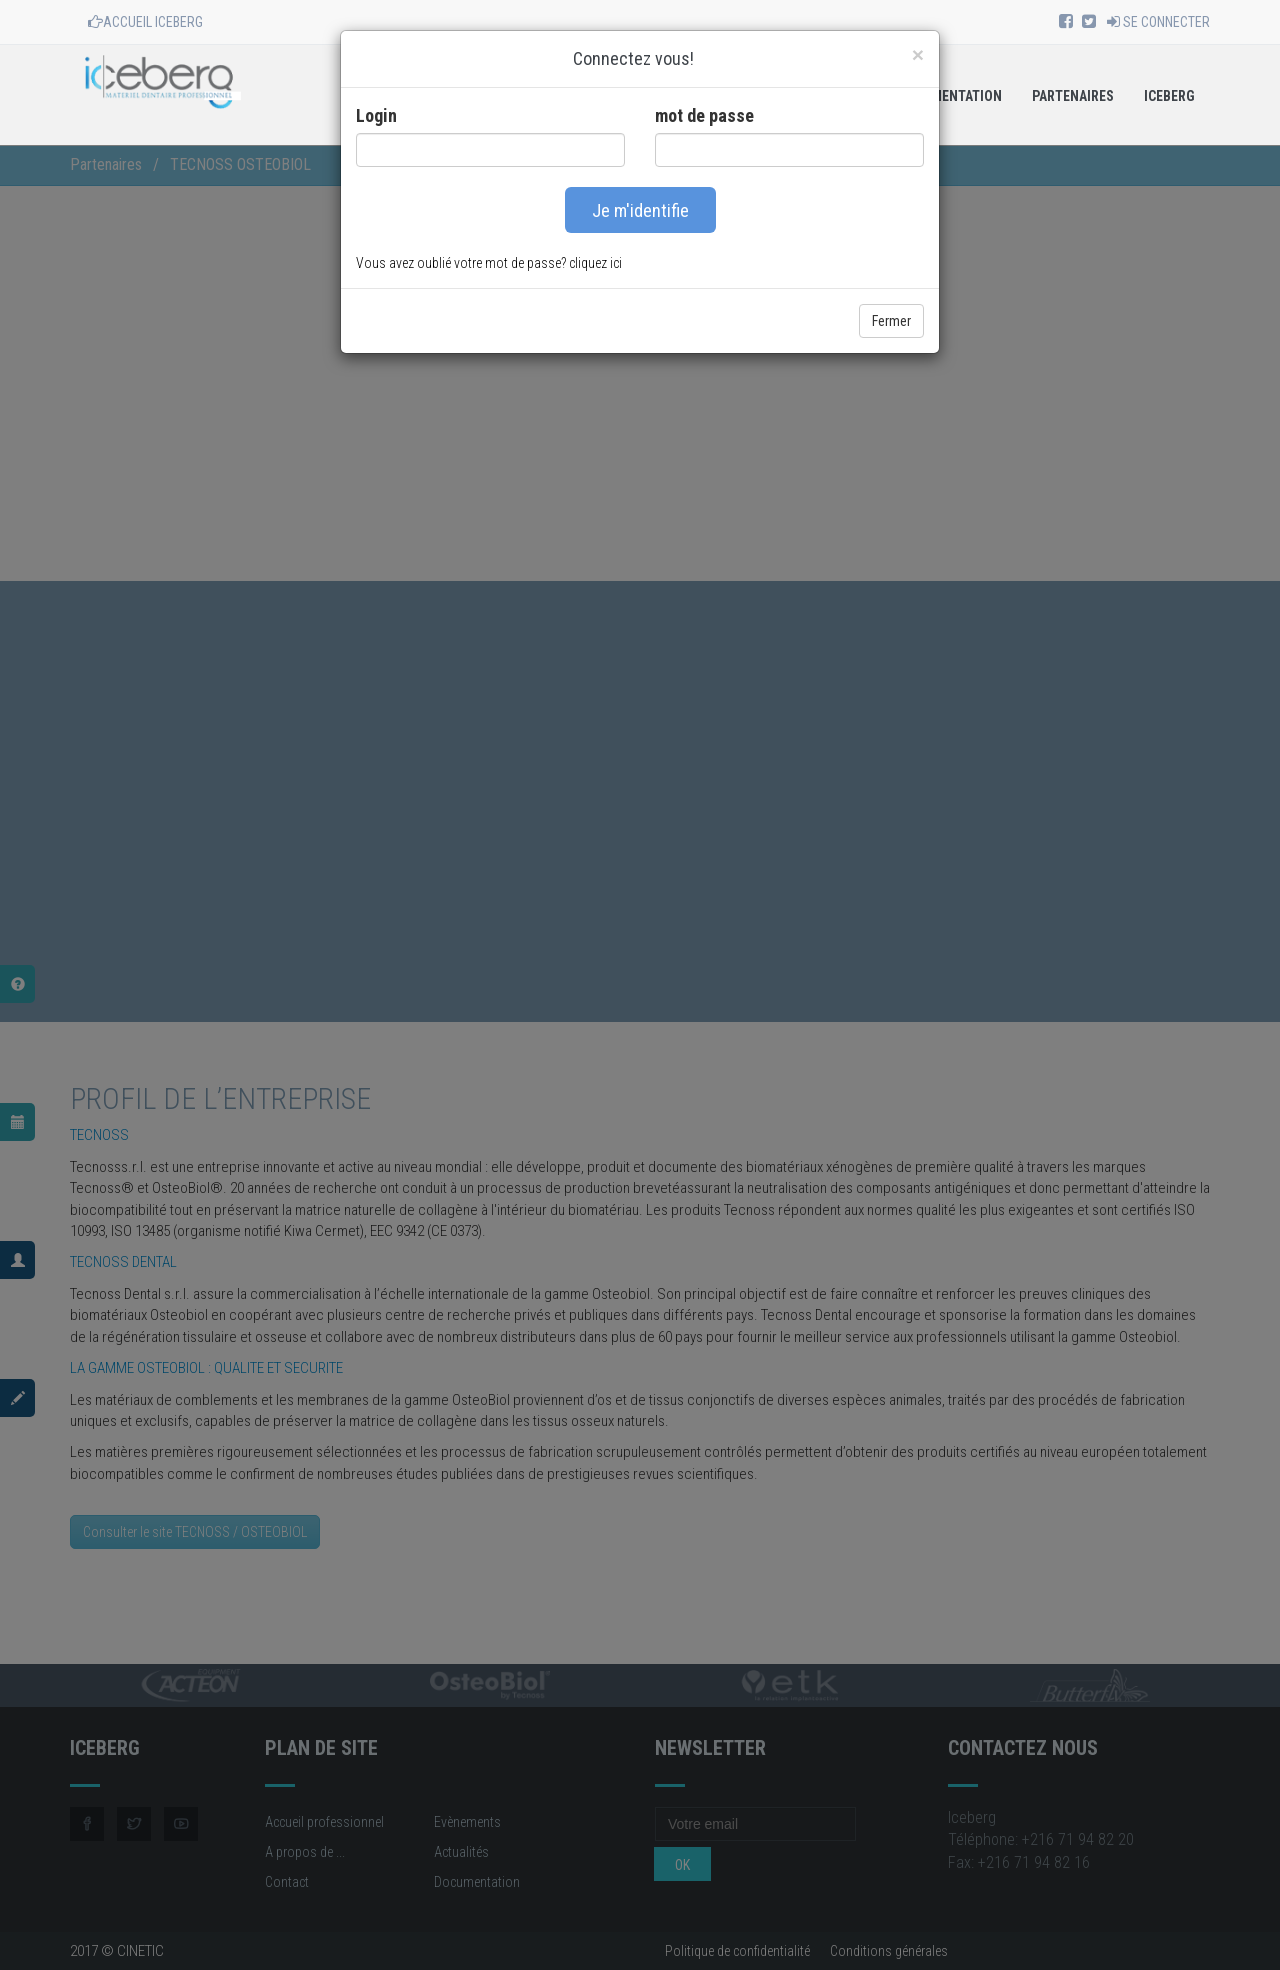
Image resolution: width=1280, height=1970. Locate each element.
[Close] (918, 54)
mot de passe (704, 115)
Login (376, 115)
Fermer (891, 321)
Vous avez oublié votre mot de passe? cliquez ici (489, 263)
